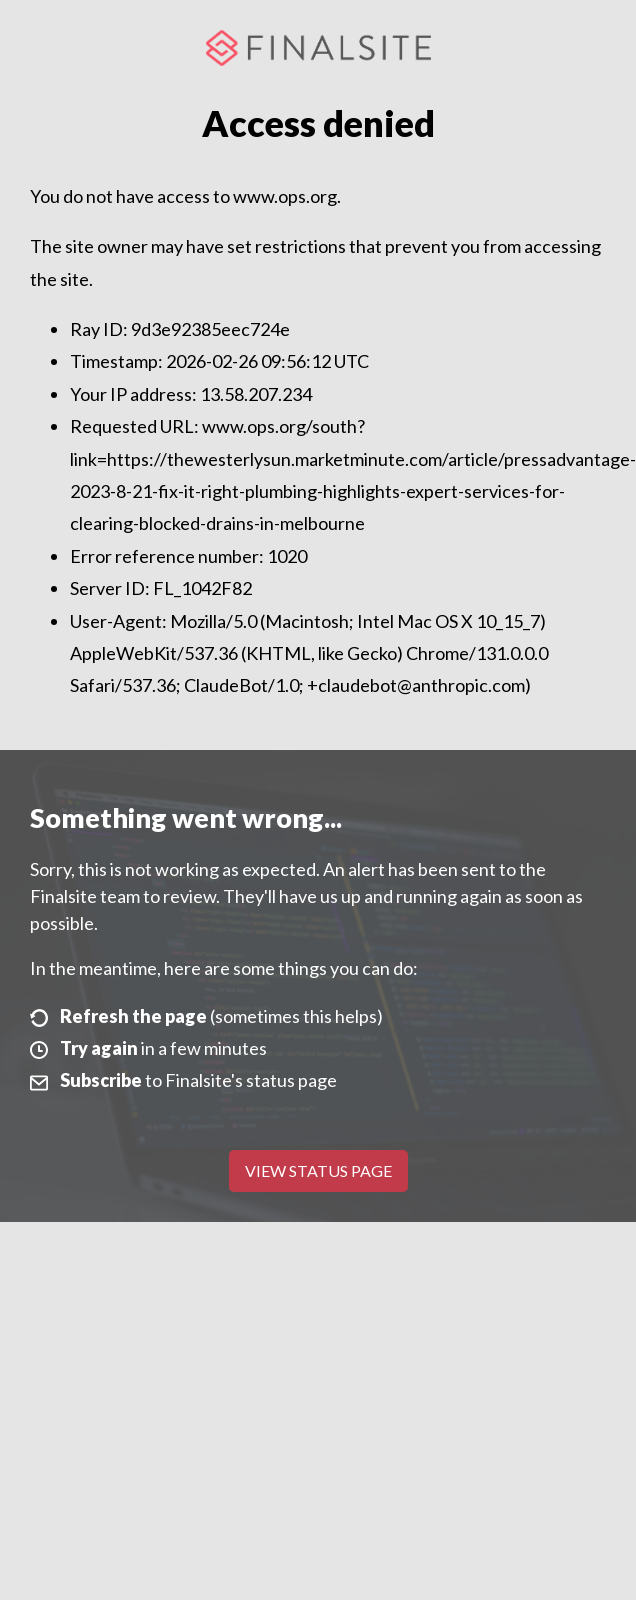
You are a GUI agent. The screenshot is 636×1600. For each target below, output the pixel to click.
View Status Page (318, 1170)
